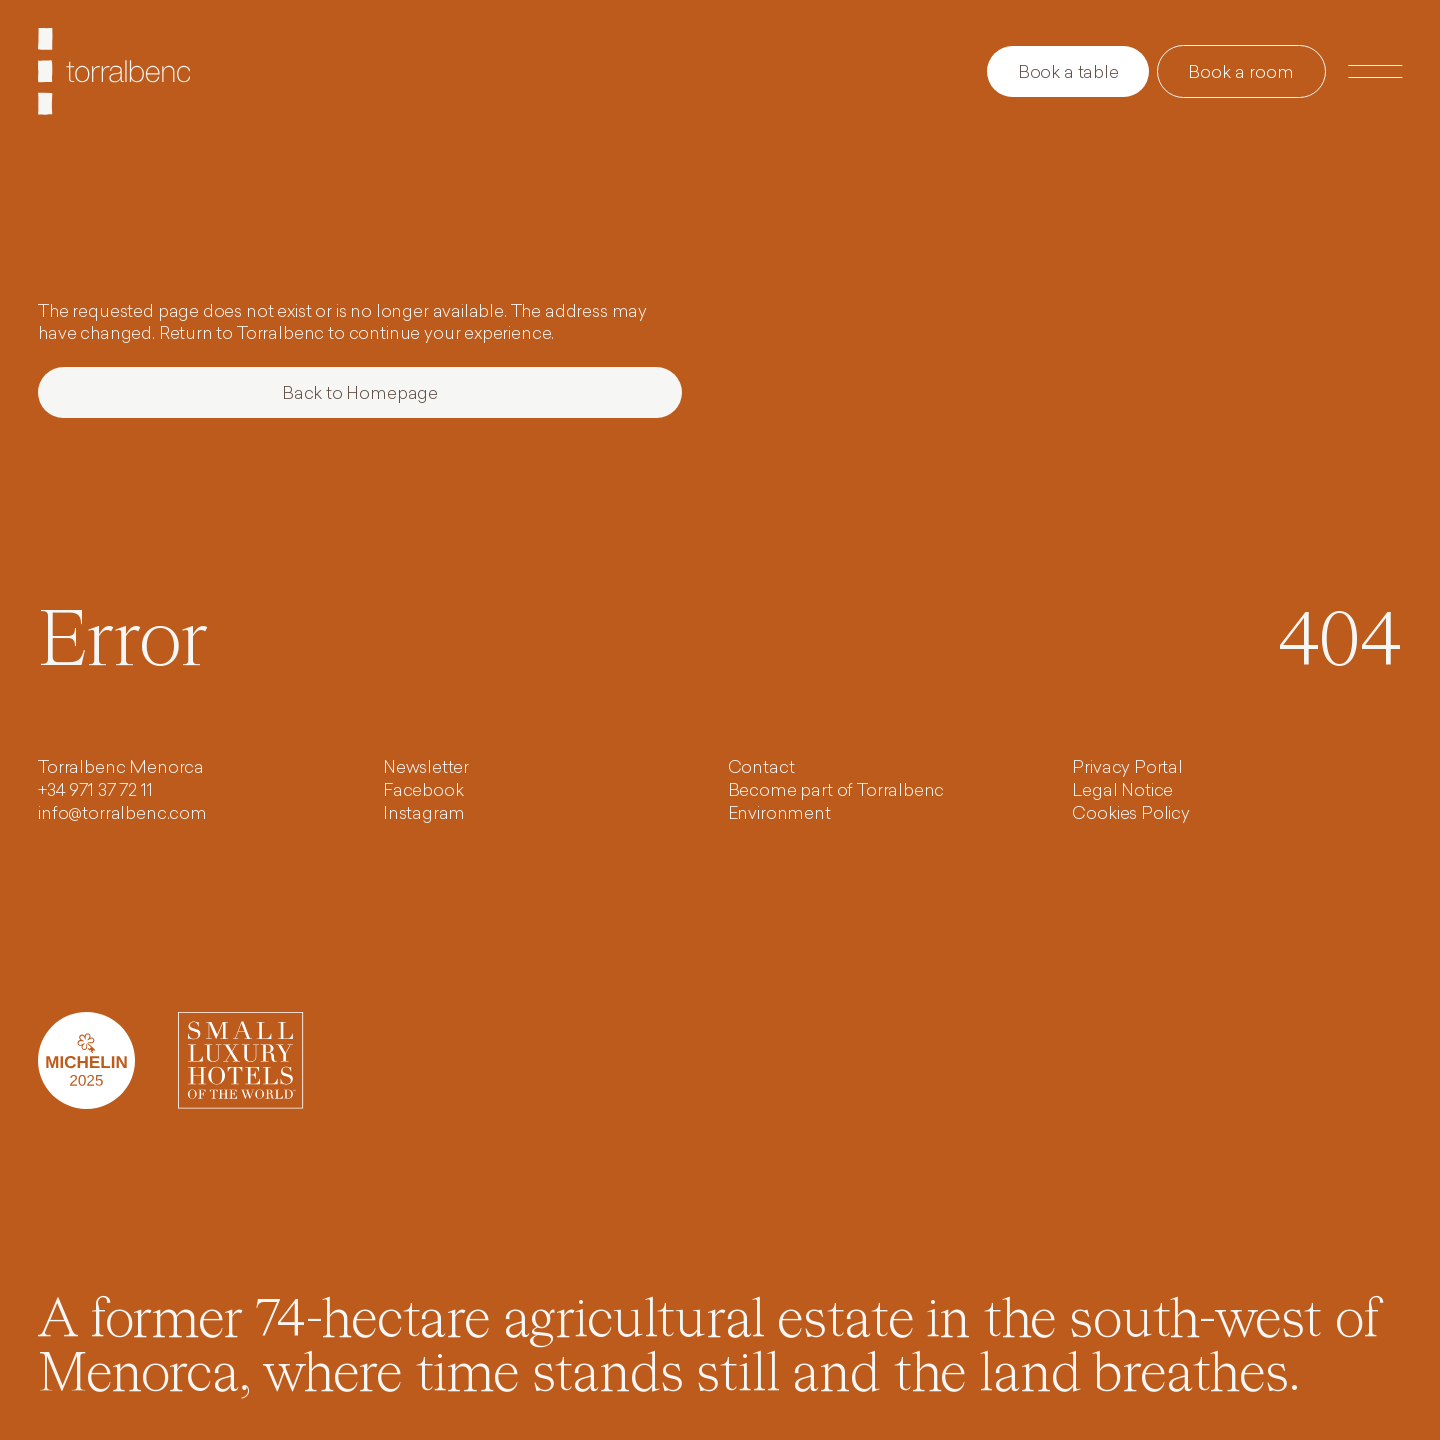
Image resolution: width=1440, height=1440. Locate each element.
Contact (761, 768)
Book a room (1241, 73)
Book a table (1068, 73)
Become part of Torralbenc (836, 791)
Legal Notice (1122, 791)
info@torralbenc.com (122, 814)
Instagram (424, 814)
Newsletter (426, 768)
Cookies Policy (1131, 814)
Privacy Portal (1127, 768)
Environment (779, 814)
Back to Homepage (360, 394)
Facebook (423, 791)
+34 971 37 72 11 (95, 791)
